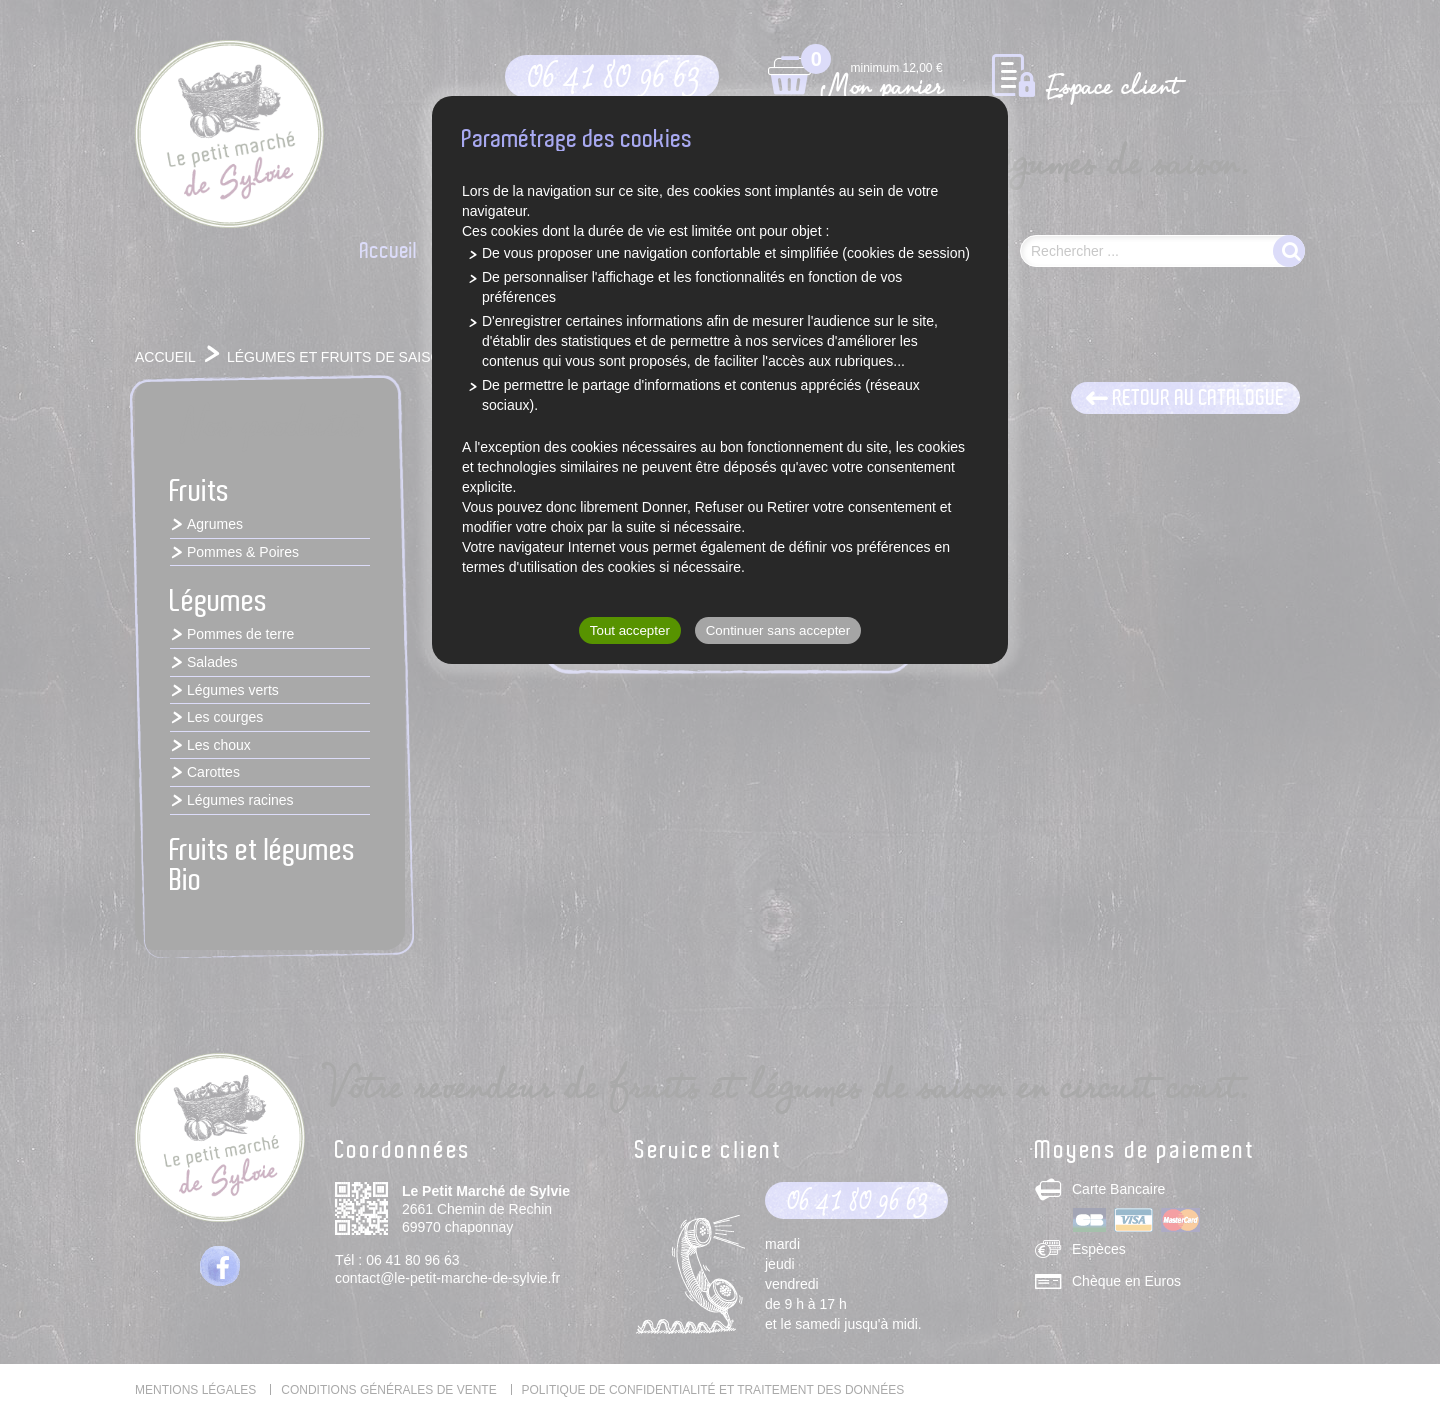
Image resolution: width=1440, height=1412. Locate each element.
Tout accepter (630, 630)
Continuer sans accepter (778, 630)
